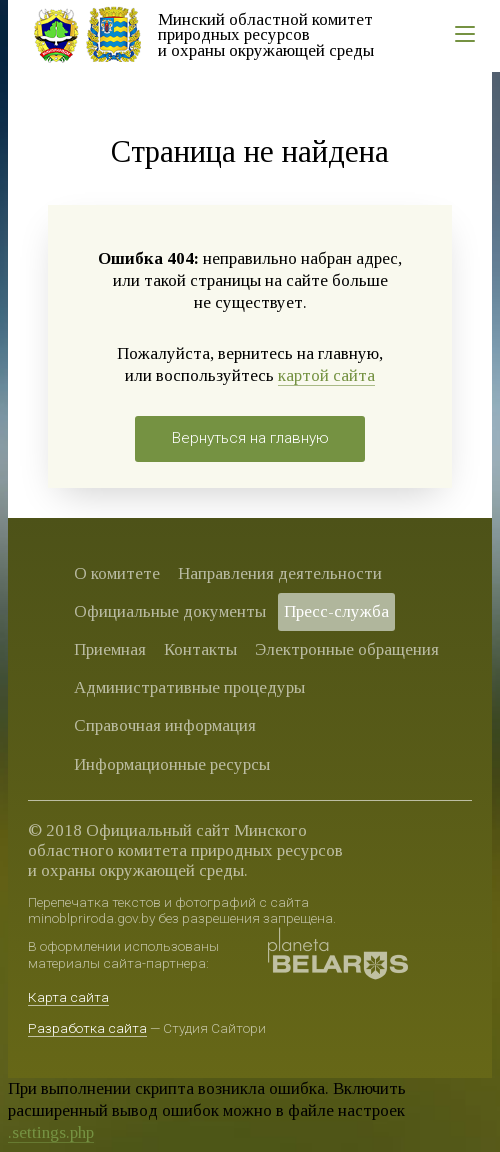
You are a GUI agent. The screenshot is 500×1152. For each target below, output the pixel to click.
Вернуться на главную (250, 438)
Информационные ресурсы (172, 764)
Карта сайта (68, 997)
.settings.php (51, 1132)
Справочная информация (165, 725)
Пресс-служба (336, 611)
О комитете (117, 573)
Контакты (200, 649)
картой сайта (326, 375)
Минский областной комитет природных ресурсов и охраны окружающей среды (266, 35)
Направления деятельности (280, 573)
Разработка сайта (87, 1028)
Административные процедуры (189, 687)
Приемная (110, 649)
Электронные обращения (347, 649)
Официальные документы (170, 611)
